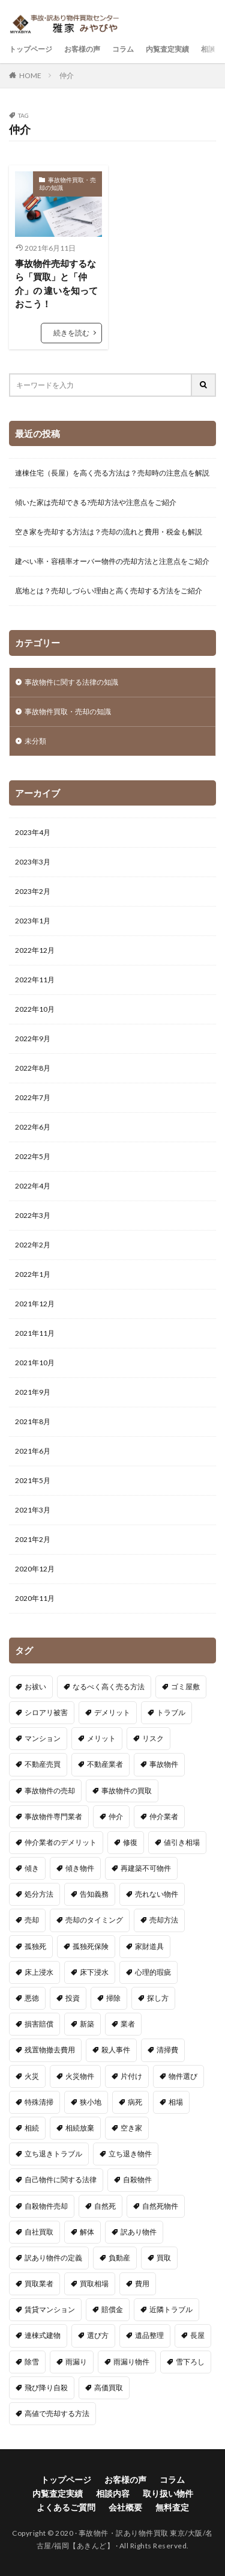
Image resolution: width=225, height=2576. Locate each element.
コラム (123, 49)
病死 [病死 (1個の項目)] (135, 2101)
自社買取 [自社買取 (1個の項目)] (39, 2231)
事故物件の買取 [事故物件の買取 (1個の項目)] (126, 1790)
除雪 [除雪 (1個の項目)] (32, 2361)
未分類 (35, 740)
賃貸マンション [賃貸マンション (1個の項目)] (50, 2309)
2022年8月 (32, 1067)
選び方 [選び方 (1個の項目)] (98, 2335)
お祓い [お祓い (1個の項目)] (35, 1686)
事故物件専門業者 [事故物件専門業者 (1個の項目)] (53, 1816)
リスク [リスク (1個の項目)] (153, 1738)
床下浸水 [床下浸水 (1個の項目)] (94, 1972)
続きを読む (71, 332)
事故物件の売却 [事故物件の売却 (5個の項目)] (50, 1790)
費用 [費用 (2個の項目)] (142, 2283)
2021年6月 (32, 1450)
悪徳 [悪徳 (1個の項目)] (32, 1997)
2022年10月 (35, 1009)
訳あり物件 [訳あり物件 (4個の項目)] (139, 2231)
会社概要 (125, 2507)
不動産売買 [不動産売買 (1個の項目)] (43, 1764)
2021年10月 (35, 1362)
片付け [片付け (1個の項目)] (131, 2076)
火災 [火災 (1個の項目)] (32, 2076)
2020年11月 (35, 1598)
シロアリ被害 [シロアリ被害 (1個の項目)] (46, 1712)
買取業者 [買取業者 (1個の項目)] (39, 2283)
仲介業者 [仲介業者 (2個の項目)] (163, 1816)
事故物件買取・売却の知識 (67, 184)
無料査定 (172, 2507)
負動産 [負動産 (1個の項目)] (119, 2257)
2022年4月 (32, 1185)
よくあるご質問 (66, 2507)
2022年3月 (32, 1215)
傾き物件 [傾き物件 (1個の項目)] (79, 1868)
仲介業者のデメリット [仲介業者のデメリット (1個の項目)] (61, 1842)
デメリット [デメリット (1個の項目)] (112, 1712)
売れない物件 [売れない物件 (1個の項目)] (156, 1893)
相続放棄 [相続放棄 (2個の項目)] (79, 2127)
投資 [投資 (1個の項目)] (72, 1997)
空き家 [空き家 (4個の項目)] (131, 2127)
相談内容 (113, 2493)
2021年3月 (32, 1509)
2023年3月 (32, 861)
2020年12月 (35, 1568)
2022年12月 (35, 950)
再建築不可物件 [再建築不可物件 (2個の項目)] (146, 1868)
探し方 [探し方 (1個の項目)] (158, 1997)
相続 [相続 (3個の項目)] (32, 2127)
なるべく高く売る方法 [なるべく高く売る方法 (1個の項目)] (109, 1686)
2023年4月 (32, 832)
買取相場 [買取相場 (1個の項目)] (94, 2283)
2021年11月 (35, 1333)
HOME (30, 75)
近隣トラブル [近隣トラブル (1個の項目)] (171, 2309)
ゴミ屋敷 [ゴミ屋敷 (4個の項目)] (185, 1686)
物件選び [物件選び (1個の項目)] (183, 2076)
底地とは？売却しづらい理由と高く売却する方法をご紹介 (108, 590)
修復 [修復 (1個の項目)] (130, 1842)
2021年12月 (35, 1303)
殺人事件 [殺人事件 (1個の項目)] (115, 2049)
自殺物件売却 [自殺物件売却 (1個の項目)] (46, 2205)
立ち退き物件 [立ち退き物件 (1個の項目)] (130, 2153)
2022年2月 (32, 1244)
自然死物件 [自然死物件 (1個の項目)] (160, 2205)
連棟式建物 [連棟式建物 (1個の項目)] (43, 2335)
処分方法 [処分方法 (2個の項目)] (39, 1893)
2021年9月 (32, 1392)
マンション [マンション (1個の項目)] (43, 1738)
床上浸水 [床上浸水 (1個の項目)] (39, 1972)
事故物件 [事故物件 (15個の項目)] (163, 1764)
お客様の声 (82, 49)
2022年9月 (32, 1038)
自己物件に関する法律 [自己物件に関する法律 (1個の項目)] (61, 2179)
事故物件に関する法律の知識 (71, 682)
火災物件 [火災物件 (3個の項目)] (79, 2076)
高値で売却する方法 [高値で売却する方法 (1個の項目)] (57, 2413)
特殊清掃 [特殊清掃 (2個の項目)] (39, 2101)
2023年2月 (32, 891)
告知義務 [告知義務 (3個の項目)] (94, 1893)
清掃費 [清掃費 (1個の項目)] (167, 2049)
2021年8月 (32, 1421)
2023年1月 (32, 920)
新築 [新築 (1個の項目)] (87, 2023)
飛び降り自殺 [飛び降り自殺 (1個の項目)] (46, 2387)
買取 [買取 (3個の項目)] (164, 2257)
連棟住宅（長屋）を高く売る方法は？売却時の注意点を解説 (112, 472)
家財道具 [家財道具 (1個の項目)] (149, 1946)
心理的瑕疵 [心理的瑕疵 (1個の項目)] (153, 1972)
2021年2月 (32, 1539)
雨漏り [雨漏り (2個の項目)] (76, 2361)
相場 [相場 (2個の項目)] (176, 2101)
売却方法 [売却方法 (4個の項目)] (163, 1919)
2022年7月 (32, 1097)
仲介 (66, 75)
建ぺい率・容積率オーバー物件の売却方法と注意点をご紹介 (112, 561)
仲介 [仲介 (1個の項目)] (116, 1816)
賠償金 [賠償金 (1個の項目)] (112, 2309)
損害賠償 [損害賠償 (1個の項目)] (39, 2023)
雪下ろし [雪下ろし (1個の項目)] (190, 2361)
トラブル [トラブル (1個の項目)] (171, 1712)
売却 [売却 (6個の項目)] (32, 1919)
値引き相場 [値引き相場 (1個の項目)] (182, 1842)
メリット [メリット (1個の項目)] (101, 1738)
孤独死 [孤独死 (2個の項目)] (35, 1946)
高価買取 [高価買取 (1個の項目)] (108, 2387)
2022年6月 (32, 1126)
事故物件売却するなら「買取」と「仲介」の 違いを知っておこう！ (56, 284)
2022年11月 (35, 979)
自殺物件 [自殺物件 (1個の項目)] (137, 2179)
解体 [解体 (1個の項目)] (87, 2231)
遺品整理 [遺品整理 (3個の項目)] (149, 2335)
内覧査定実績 (167, 49)
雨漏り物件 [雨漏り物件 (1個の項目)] (131, 2361)
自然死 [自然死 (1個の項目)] (105, 2205)
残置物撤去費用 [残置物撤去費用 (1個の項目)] (50, 2049)
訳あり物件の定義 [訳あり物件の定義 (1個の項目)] (53, 2257)
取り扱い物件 (168, 2493)
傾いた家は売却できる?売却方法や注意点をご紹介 (95, 502)
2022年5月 (32, 1156)
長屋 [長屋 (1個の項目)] (197, 2335)
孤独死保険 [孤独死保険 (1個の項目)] (91, 1946)
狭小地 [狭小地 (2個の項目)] (90, 2101)
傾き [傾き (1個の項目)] (32, 1868)
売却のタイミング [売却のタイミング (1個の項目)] (94, 1919)
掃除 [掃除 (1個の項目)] (113, 1997)
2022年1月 (32, 1274)
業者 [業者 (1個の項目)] (128, 2023)
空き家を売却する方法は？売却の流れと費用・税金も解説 (108, 531)
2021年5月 (32, 1480)
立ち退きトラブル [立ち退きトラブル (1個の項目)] (53, 2153)
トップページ (30, 49)
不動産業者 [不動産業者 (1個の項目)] (105, 1764)
